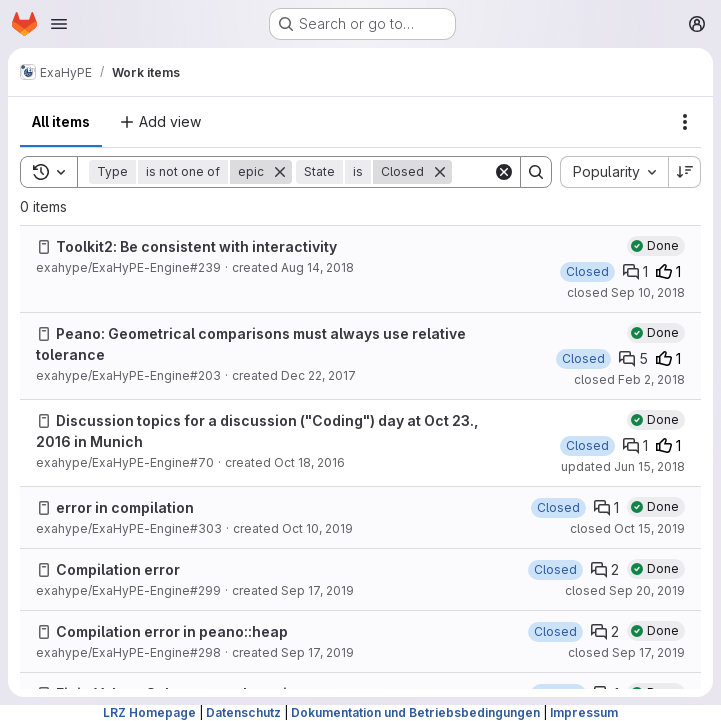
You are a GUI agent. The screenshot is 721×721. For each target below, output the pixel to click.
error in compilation (125, 507)
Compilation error (118, 569)
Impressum (584, 712)
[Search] (536, 172)
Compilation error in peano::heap (172, 631)
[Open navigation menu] (59, 24)
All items (61, 121)
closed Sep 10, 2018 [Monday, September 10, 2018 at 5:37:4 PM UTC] (626, 292)
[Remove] (280, 172)
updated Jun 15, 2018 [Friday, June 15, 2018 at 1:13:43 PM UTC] (623, 466)
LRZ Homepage (149, 712)
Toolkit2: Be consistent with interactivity (196, 246)
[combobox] (614, 172)
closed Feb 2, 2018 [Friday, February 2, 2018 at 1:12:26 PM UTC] (629, 379)
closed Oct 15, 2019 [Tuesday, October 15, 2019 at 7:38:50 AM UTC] (627, 528)
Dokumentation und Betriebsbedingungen (415, 712)
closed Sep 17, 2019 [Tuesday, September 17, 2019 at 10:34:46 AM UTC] (626, 652)
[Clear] (504, 172)
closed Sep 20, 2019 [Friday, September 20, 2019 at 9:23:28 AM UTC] (625, 590)
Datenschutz (243, 712)
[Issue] (44, 247)
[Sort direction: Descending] (685, 172)
